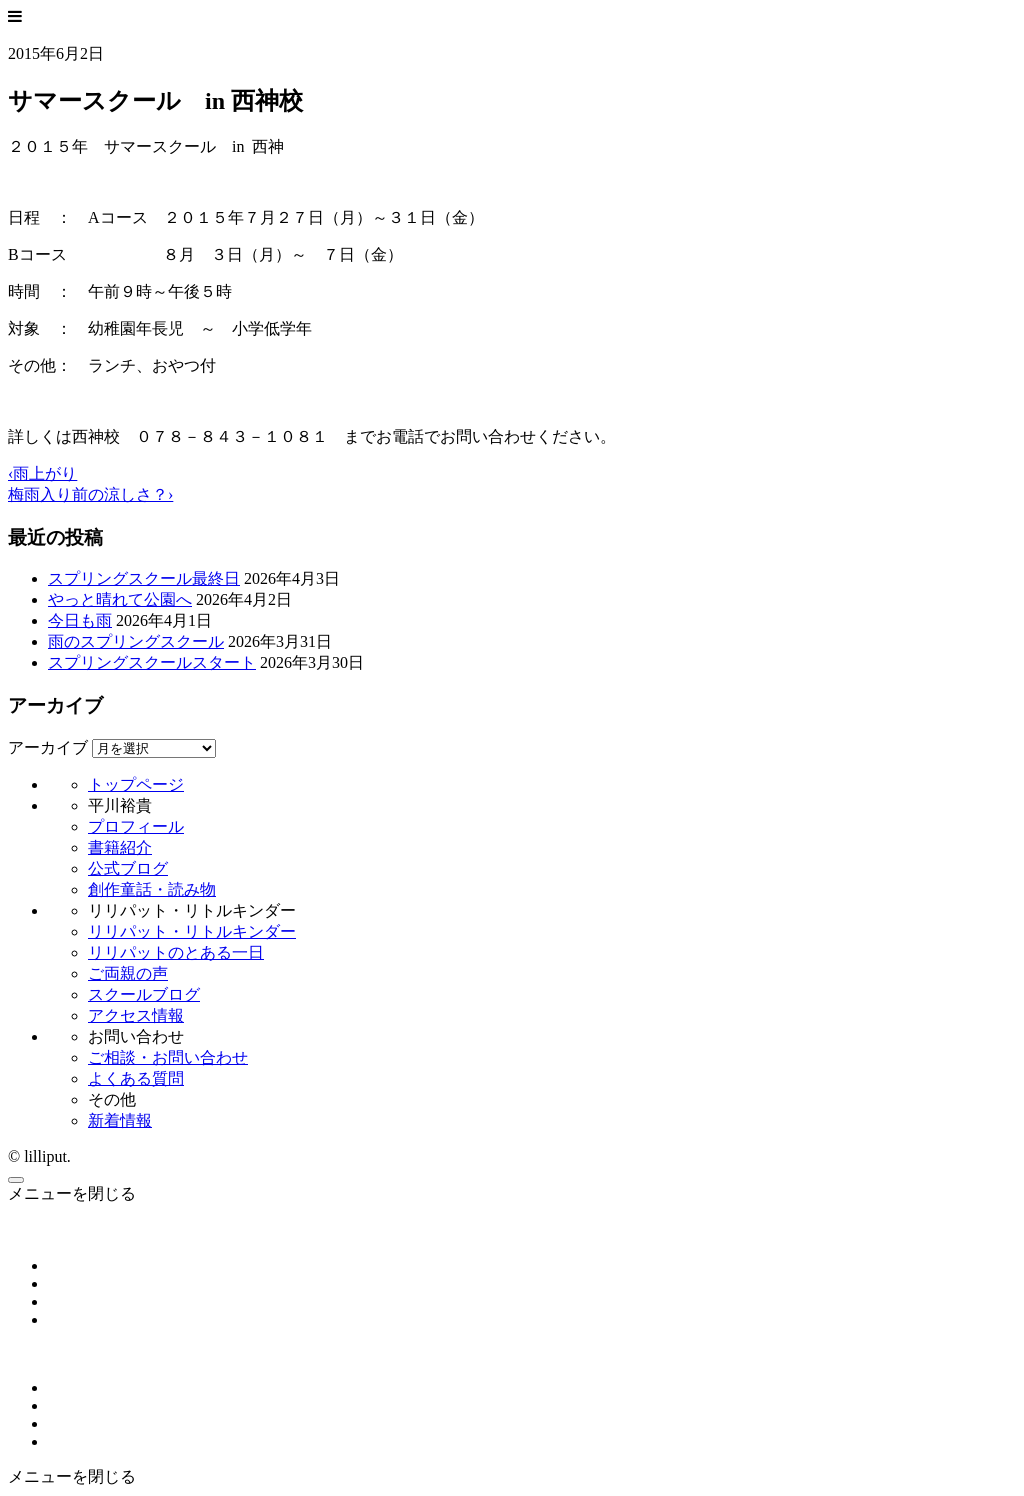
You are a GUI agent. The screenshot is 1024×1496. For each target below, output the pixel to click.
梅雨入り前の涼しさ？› (90, 494)
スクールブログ (144, 994)
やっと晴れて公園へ (120, 599)
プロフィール (136, 826)
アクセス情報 (136, 1015)
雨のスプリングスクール (136, 641)
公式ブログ (128, 868)
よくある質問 (136, 1078)
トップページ (136, 784)
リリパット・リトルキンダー (192, 931)
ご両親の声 (128, 973)
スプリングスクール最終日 (144, 578)
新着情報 (120, 1120)
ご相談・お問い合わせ (168, 1057)
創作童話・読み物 (152, 889)
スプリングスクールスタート (152, 662)
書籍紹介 (120, 847)
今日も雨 (80, 620)
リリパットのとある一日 (176, 952)
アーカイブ (48, 747)
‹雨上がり (42, 473)
